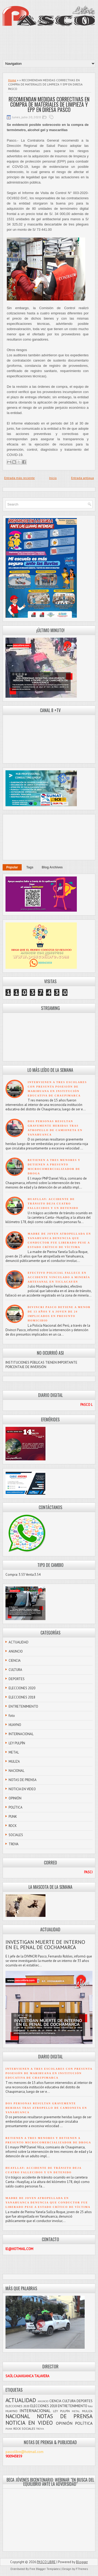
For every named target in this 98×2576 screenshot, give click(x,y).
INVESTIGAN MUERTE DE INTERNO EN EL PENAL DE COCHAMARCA (45, 1945)
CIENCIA (15, 1660)
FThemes (82, 2569)
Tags (29, 867)
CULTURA (15, 1670)
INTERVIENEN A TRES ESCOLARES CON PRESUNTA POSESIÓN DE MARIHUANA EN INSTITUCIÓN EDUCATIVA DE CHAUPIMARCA (48, 2073)
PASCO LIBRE (46, 2562)
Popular (12, 867)
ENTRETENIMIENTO (23, 1706)
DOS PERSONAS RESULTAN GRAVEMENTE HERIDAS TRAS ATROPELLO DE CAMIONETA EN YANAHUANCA (46, 2108)
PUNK (13, 1816)
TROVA (14, 1844)
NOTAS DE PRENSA (23, 1780)
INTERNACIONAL (21, 1734)
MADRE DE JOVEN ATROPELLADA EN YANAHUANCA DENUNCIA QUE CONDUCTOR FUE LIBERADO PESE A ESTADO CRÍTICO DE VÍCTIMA (47, 2202)
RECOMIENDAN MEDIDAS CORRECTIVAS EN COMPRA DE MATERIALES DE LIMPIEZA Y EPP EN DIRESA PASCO (49, 104)
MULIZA (14, 1761)
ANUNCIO (16, 1651)
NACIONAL (16, 1770)
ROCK (13, 1826)
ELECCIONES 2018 (22, 1697)
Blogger (82, 2562)
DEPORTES (17, 1679)
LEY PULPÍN (17, 1743)
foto (12, 1715)
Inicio (53, 478)
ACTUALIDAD (18, 1642)
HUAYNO (15, 1725)
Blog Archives (52, 867)
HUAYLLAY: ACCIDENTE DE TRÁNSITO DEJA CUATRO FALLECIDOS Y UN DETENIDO (53, 1203)
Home (12, 80)
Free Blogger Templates (45, 2569)
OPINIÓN (15, 1798)
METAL (14, 1752)
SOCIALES (16, 1835)
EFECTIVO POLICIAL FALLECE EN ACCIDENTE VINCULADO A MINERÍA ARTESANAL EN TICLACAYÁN (59, 1277)
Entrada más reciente (19, 478)
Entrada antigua (82, 478)
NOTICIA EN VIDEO (22, 1789)
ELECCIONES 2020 (22, 1688)
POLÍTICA (15, 1807)
